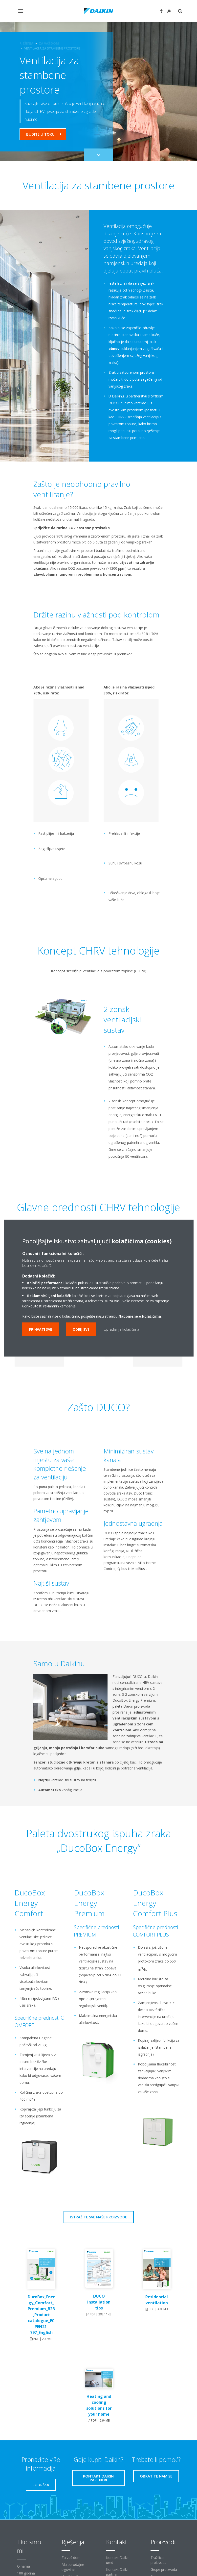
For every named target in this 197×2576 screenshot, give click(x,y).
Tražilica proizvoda (158, 2560)
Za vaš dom (71, 2557)
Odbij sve (81, 1329)
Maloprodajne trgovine (73, 2567)
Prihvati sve (40, 1329)
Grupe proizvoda (164, 2569)
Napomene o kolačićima (139, 1316)
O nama (23, 2566)
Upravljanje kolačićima (121, 1329)
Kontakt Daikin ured (118, 2560)
